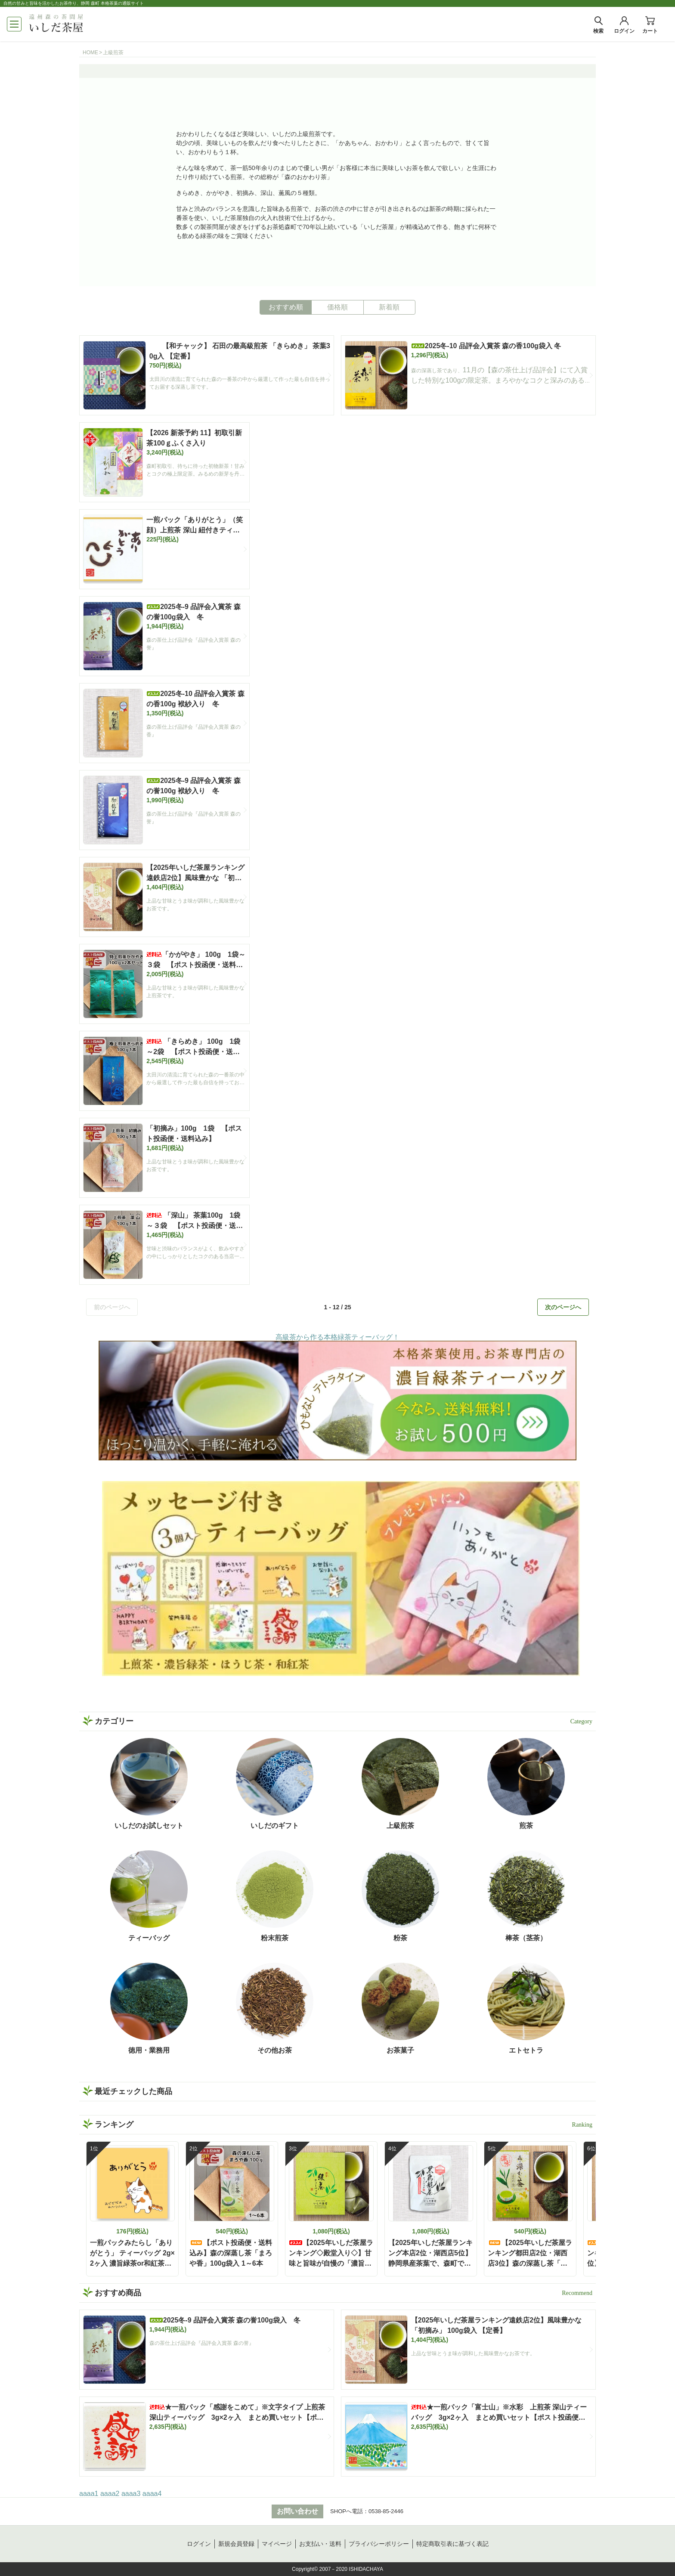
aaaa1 (89, 2493)
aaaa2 (110, 2493)
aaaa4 (152, 2493)
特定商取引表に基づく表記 (452, 2543)
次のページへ (563, 1307)
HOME (90, 52)
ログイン (199, 2543)
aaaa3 (131, 2493)
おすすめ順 (286, 307)
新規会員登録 (236, 2543)
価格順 (337, 307)
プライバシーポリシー (379, 2543)
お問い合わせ (297, 2511)
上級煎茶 (113, 52)
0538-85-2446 (385, 2511)
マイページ (277, 2543)
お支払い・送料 (320, 2543)
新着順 (389, 307)
